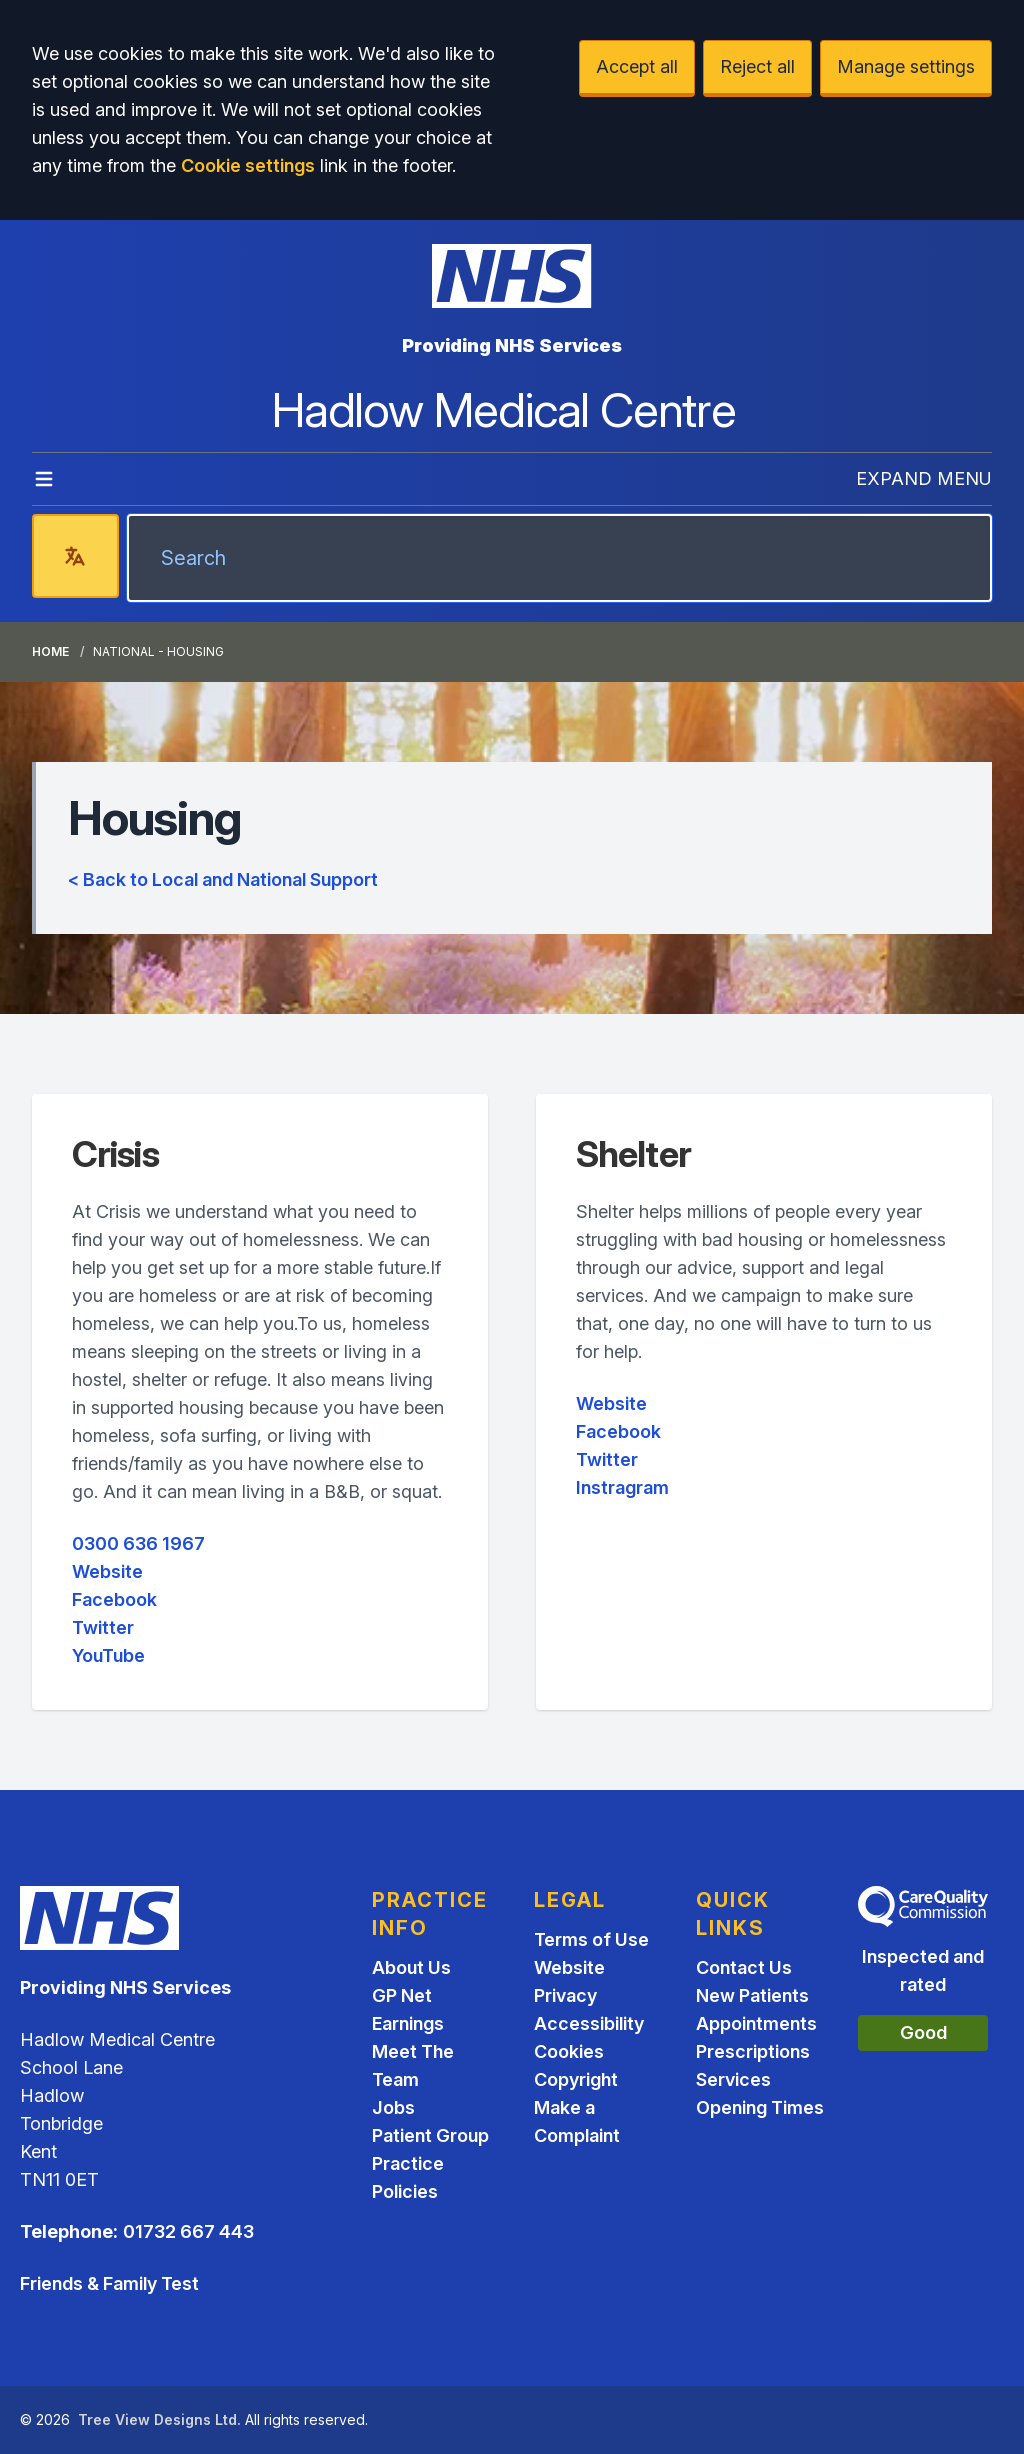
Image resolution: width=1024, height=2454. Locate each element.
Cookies (569, 2051)
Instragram (622, 1487)
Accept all (637, 66)
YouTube (108, 1655)
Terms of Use (591, 1939)
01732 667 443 (188, 2231)
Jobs (393, 2107)
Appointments (756, 2023)
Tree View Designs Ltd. (159, 2419)
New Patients (752, 1995)
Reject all (757, 66)
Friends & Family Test (109, 2283)
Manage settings (906, 66)
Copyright (576, 2079)
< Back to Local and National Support (223, 879)
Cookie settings (248, 165)
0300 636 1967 (138, 1543)
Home (50, 651)
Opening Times (760, 2107)
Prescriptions (753, 2051)
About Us (411, 1967)
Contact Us (744, 1967)
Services (733, 2079)
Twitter (103, 1627)
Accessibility (589, 2023)
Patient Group (430, 2135)
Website (107, 1571)
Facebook (114, 1599)
